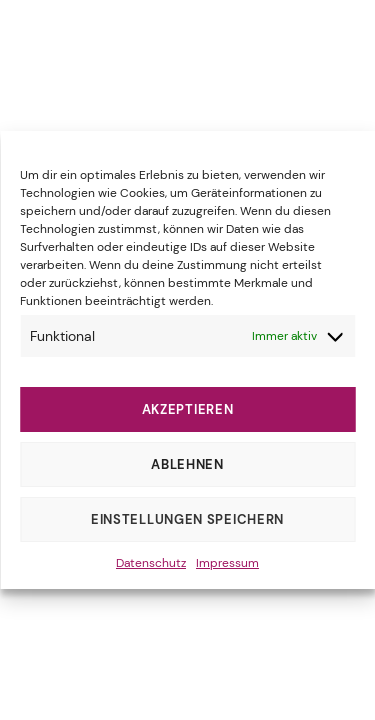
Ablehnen (187, 464)
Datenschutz (151, 563)
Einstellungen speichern (187, 519)
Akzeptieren (188, 409)
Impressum (227, 563)
